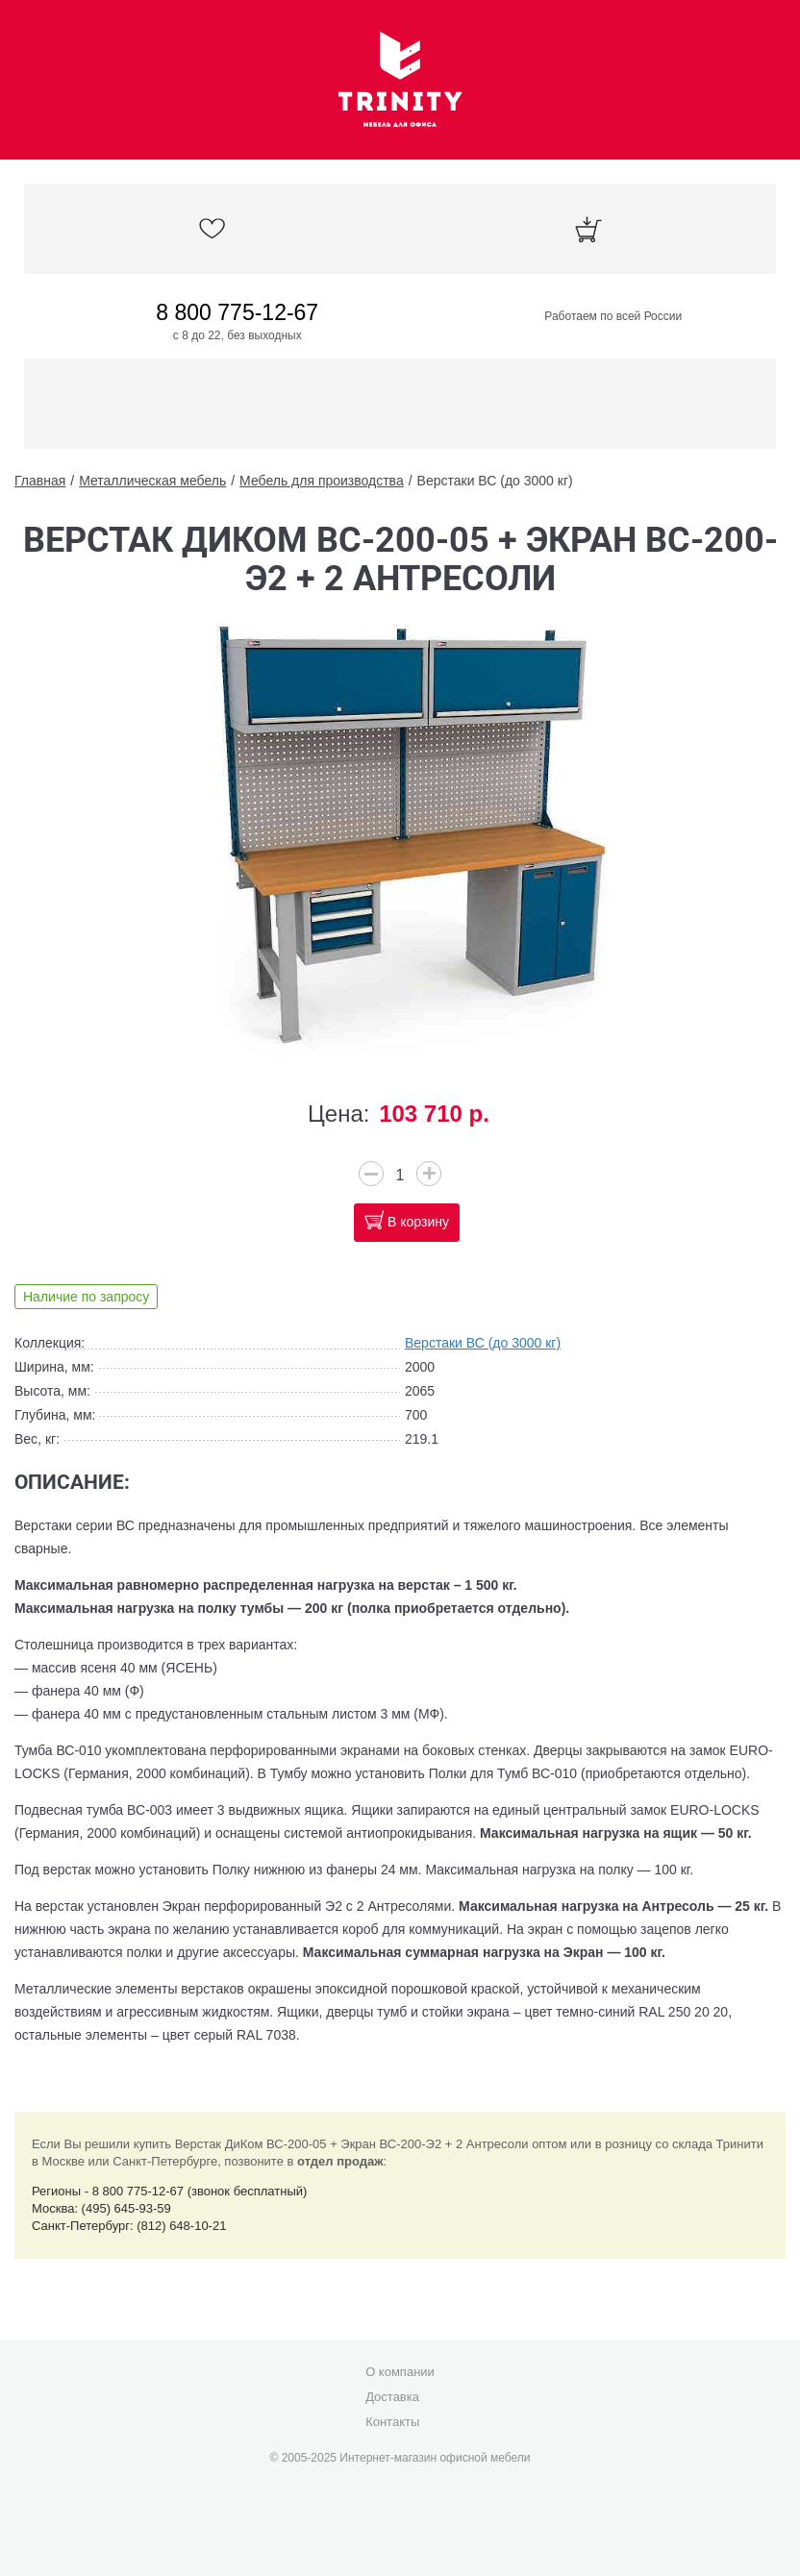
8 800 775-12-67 (237, 312)
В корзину (418, 1221)
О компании (400, 2372)
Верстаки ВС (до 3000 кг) (495, 480)
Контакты (392, 2422)
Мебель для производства (321, 480)
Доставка (392, 2397)
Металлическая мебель (152, 480)
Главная (39, 480)
